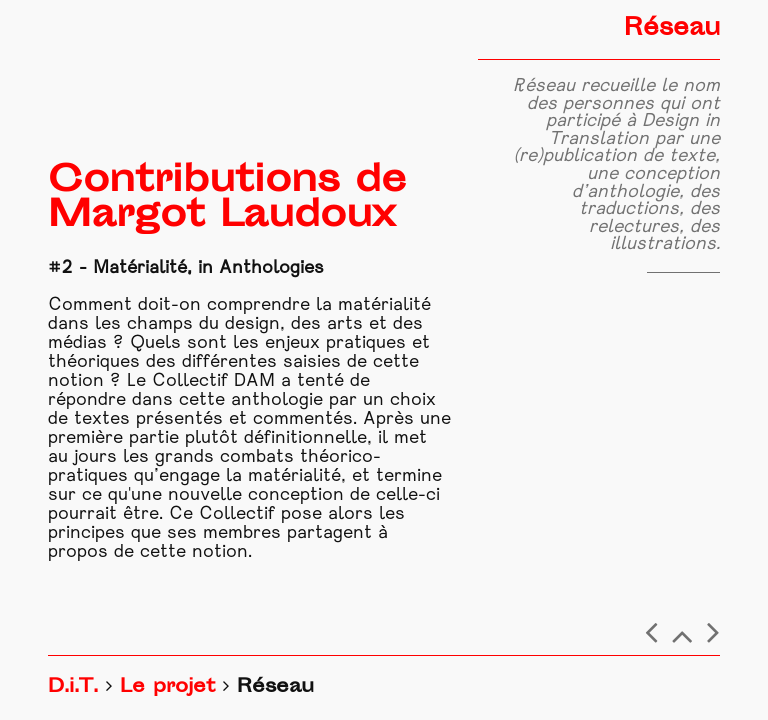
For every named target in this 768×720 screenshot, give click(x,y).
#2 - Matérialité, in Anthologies (186, 268)
